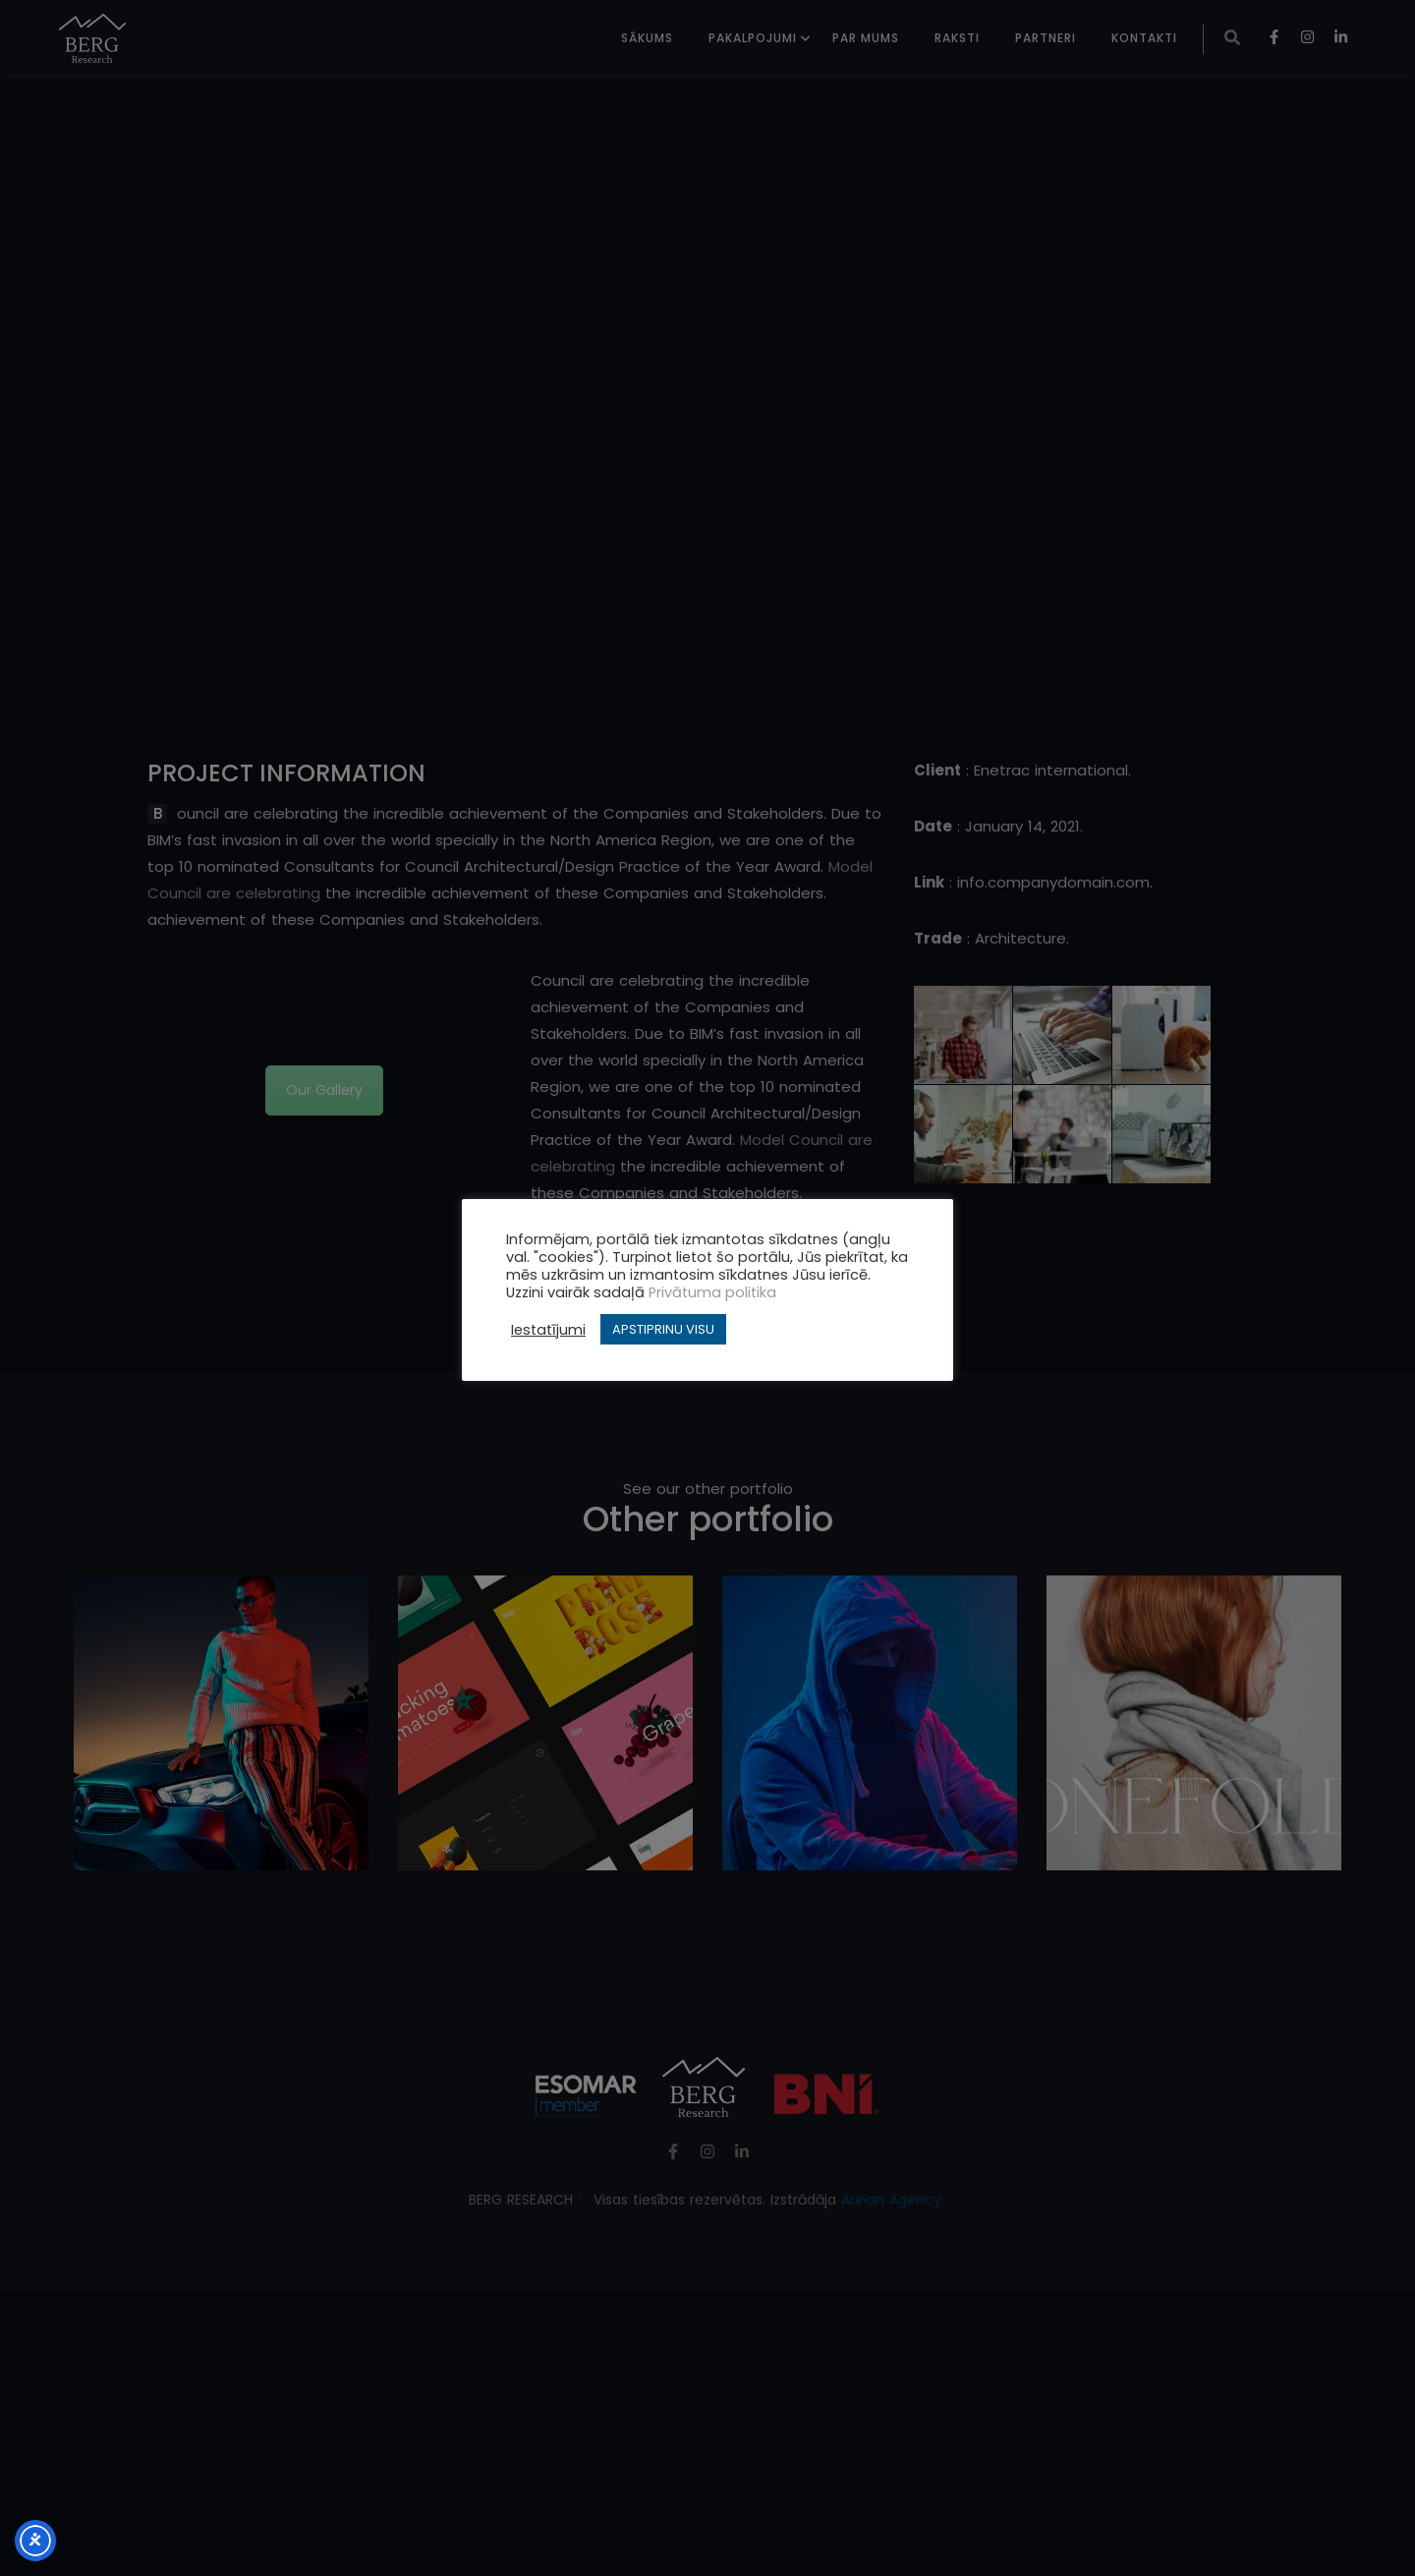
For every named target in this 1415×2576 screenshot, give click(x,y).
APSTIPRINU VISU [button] (663, 1329)
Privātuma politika (712, 1292)
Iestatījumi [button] (548, 1330)
